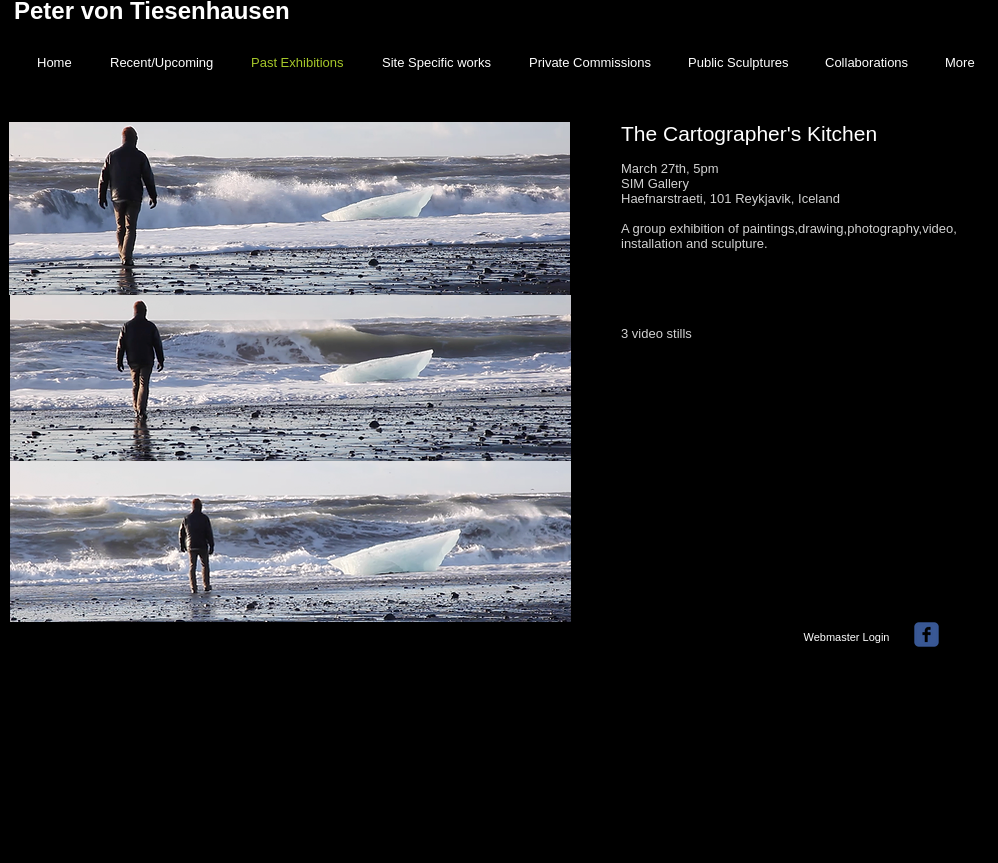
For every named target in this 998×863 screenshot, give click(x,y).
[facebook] (926, 634)
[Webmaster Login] (846, 637)
